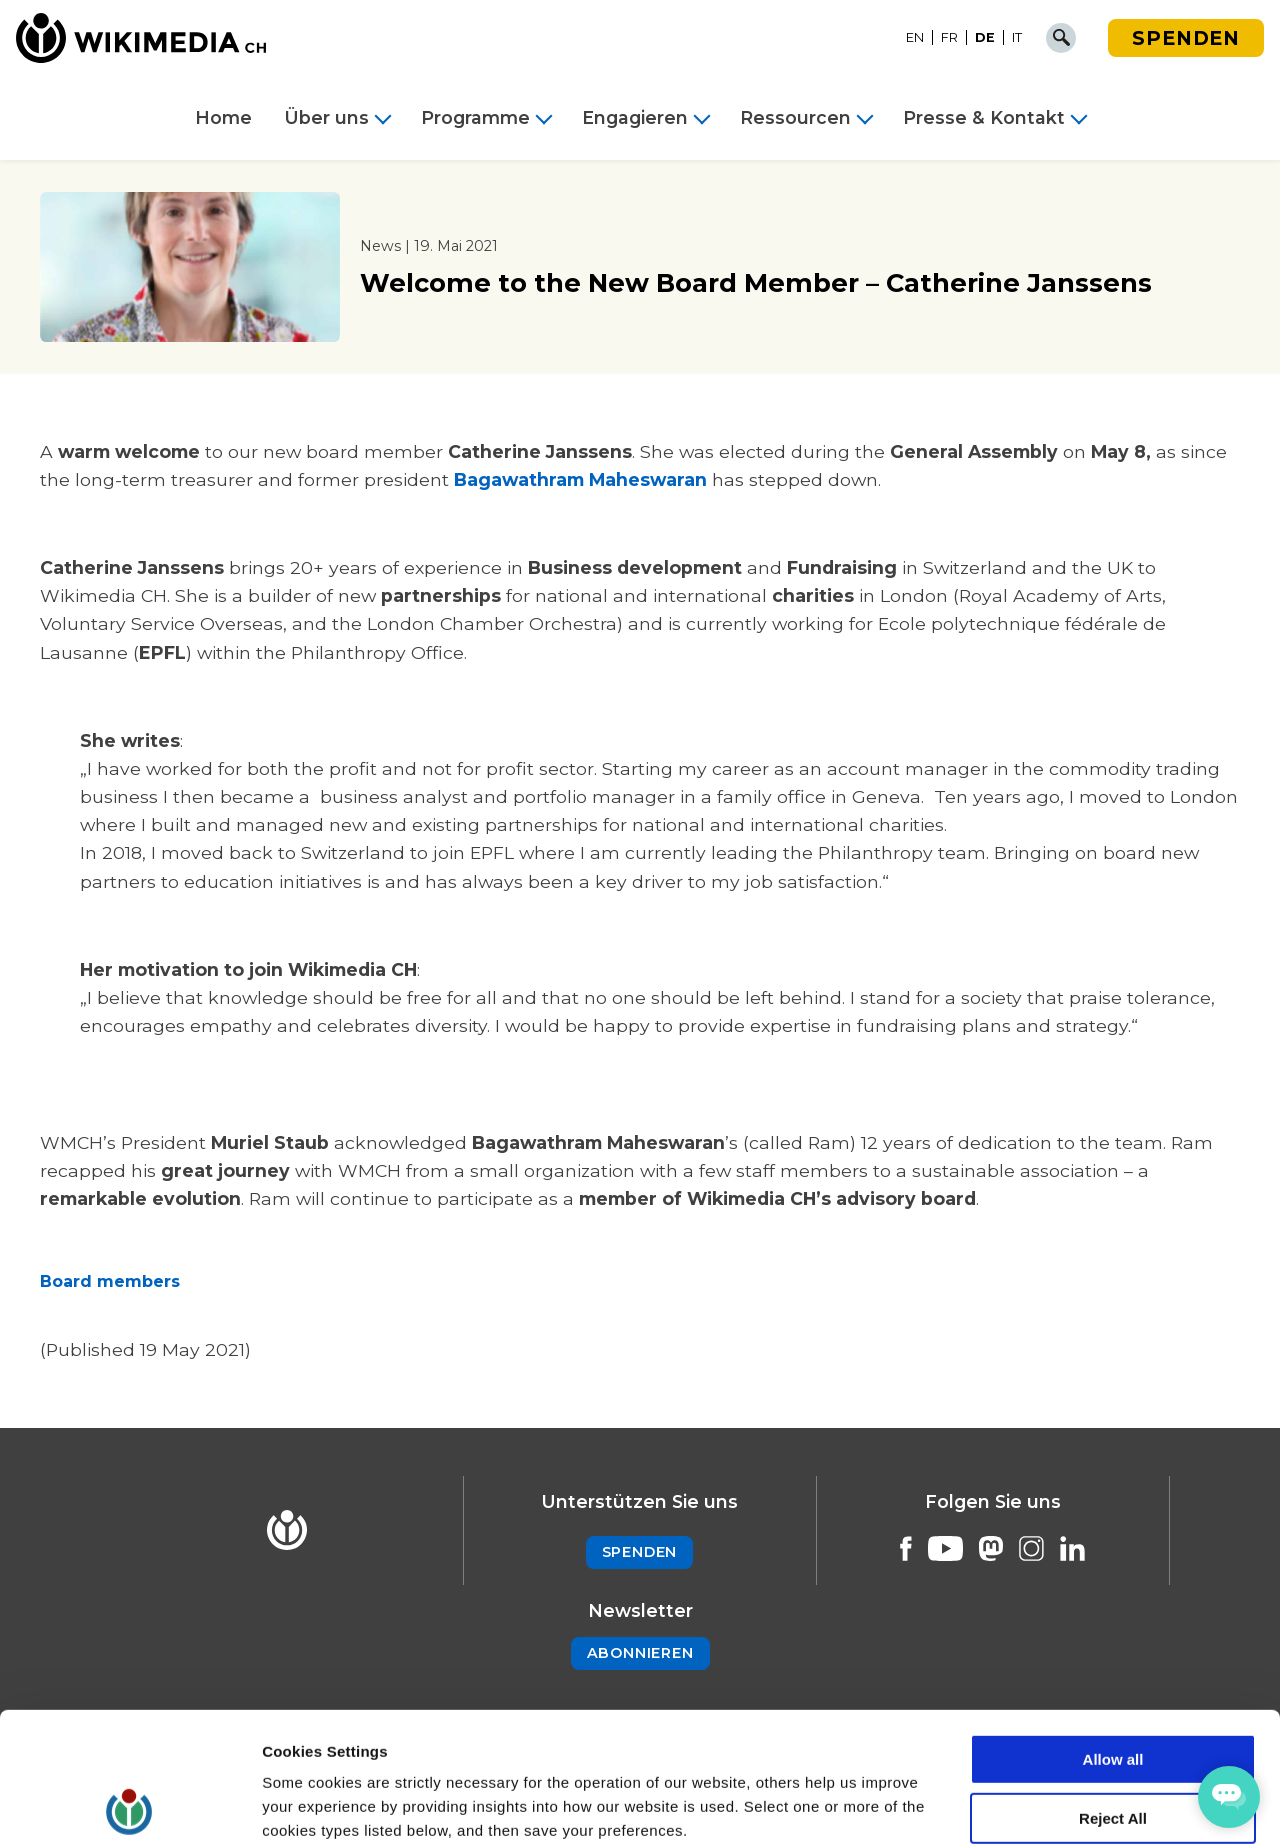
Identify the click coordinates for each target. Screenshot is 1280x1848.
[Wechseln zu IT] (1017, 38)
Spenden (1186, 38)
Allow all (1113, 1634)
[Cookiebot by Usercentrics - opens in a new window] (129, 1809)
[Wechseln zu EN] (915, 38)
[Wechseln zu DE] (985, 38)
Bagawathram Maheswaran (580, 479)
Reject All (1113, 1693)
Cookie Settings (319, 1808)
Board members (112, 1281)
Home (223, 118)
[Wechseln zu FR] (950, 38)
